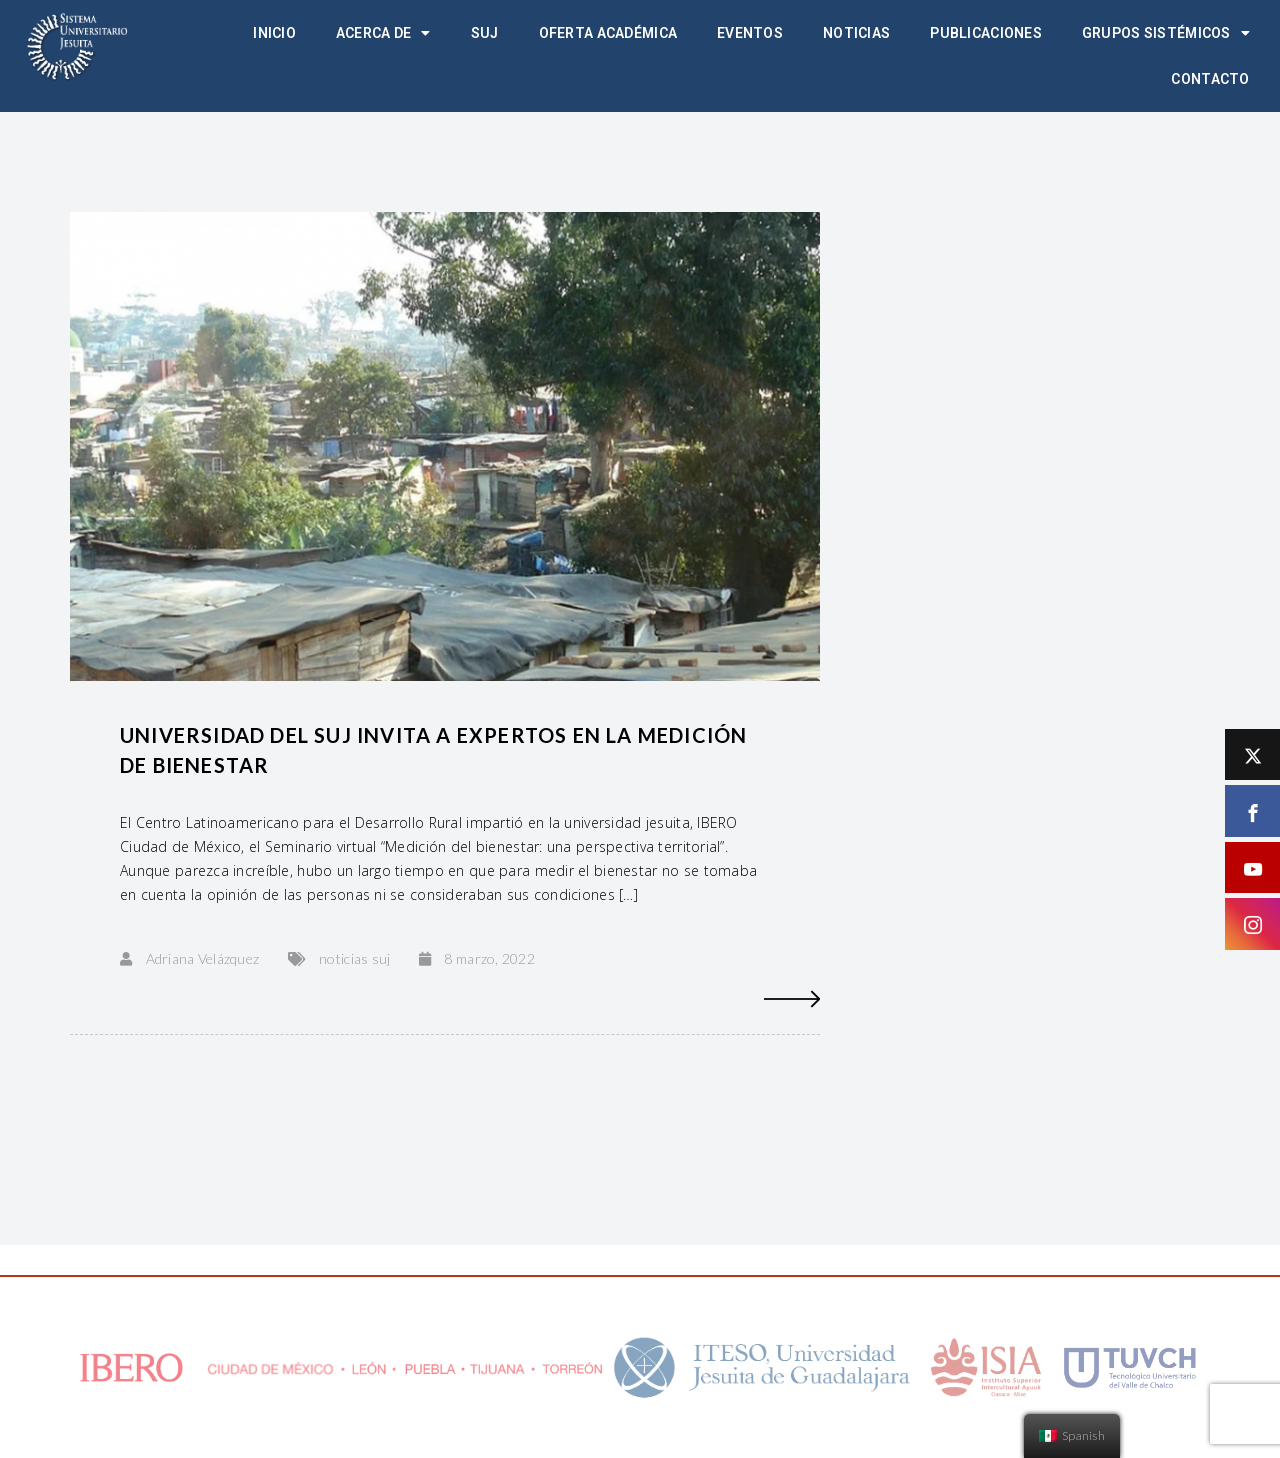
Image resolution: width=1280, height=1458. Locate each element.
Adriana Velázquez (203, 958)
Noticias (856, 33)
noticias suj (354, 958)
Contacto (1210, 79)
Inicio (274, 33)
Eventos (750, 33)
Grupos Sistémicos (1166, 33)
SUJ (485, 33)
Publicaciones (986, 33)
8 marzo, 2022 (489, 958)
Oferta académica (608, 33)
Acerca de (383, 33)
